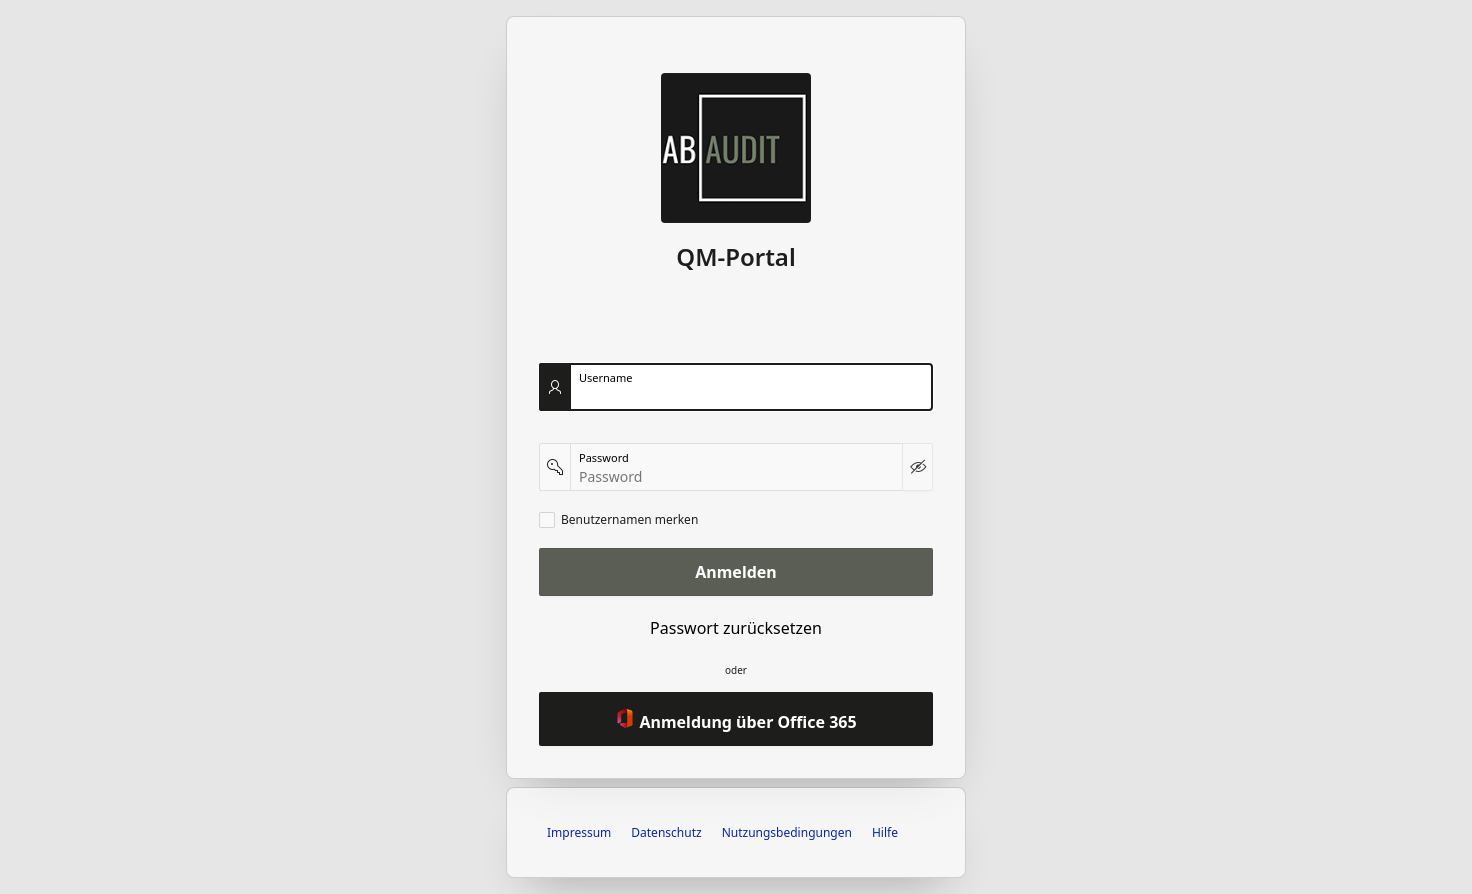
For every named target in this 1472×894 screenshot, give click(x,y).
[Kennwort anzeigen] (917, 467)
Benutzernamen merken (629, 520)
